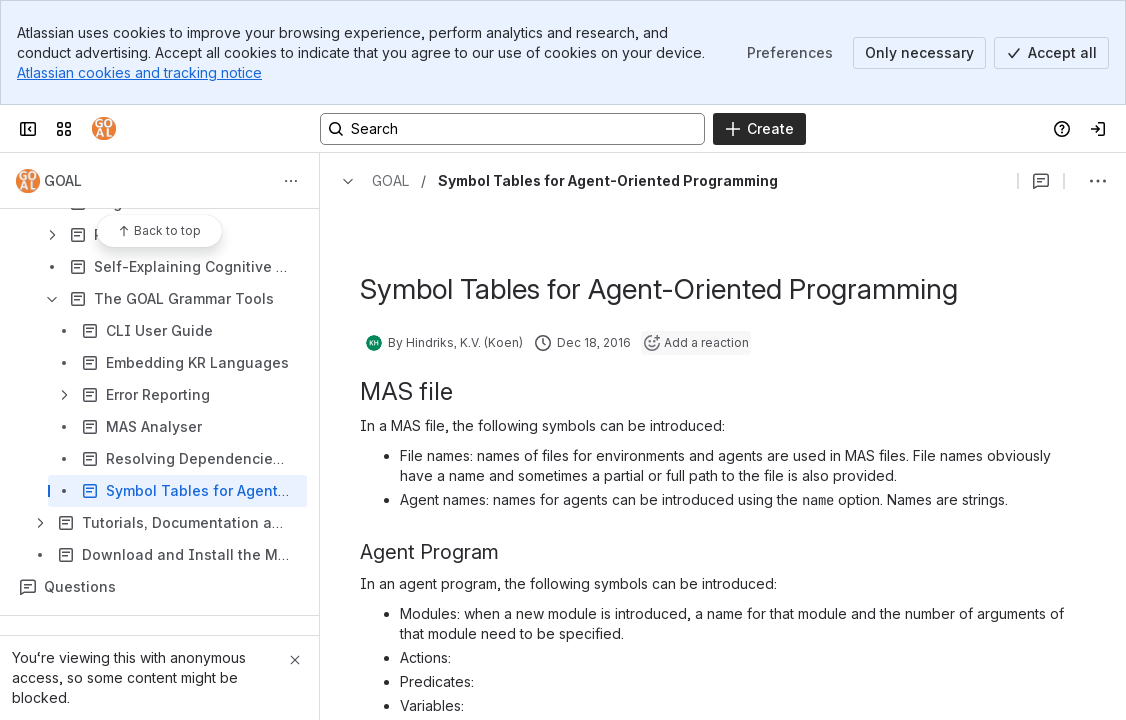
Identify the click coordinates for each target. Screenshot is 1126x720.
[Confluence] (104, 129)
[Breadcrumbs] (370, 181)
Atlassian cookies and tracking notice (139, 72)
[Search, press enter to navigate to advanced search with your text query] (512, 129)
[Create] (759, 129)
